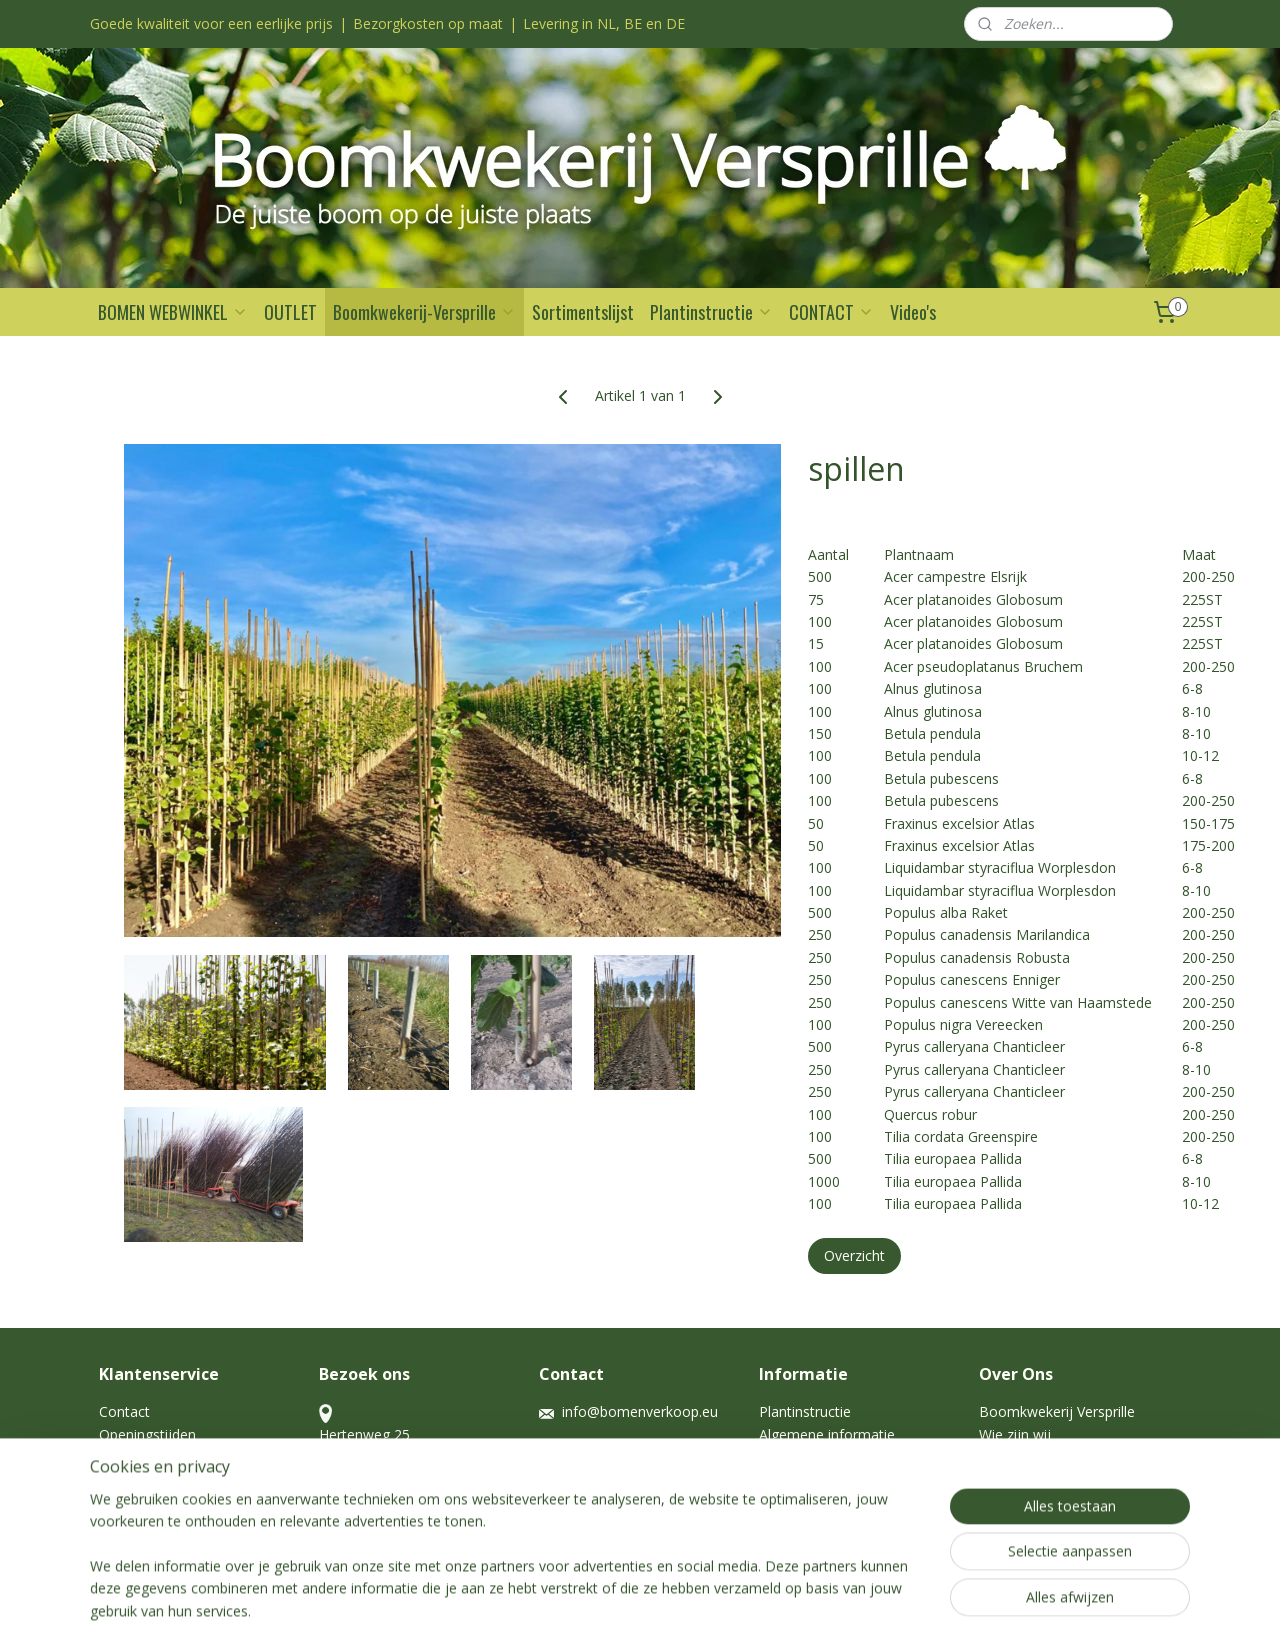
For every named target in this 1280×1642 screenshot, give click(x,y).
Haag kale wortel (813, 1456)
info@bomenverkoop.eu (640, 1411)
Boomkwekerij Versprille (1057, 1411)
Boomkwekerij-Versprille (424, 312)
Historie (1004, 1456)
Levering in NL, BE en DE (604, 23)
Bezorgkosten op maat (428, 23)
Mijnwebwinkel (846, 1605)
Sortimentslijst (583, 312)
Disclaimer (133, 1479)
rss (595, 1605)
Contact (124, 1411)
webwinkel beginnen (672, 1605)
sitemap (553, 1605)
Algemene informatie (827, 1434)
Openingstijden (147, 1434)
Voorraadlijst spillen (1042, 1501)
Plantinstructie (711, 312)
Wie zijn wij (1017, 1434)
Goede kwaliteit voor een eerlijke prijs (211, 23)
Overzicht (854, 1255)
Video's (913, 312)
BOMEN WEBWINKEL (173, 312)
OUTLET (290, 312)
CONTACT (831, 312)
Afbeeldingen (1021, 1479)
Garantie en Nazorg (162, 1456)
